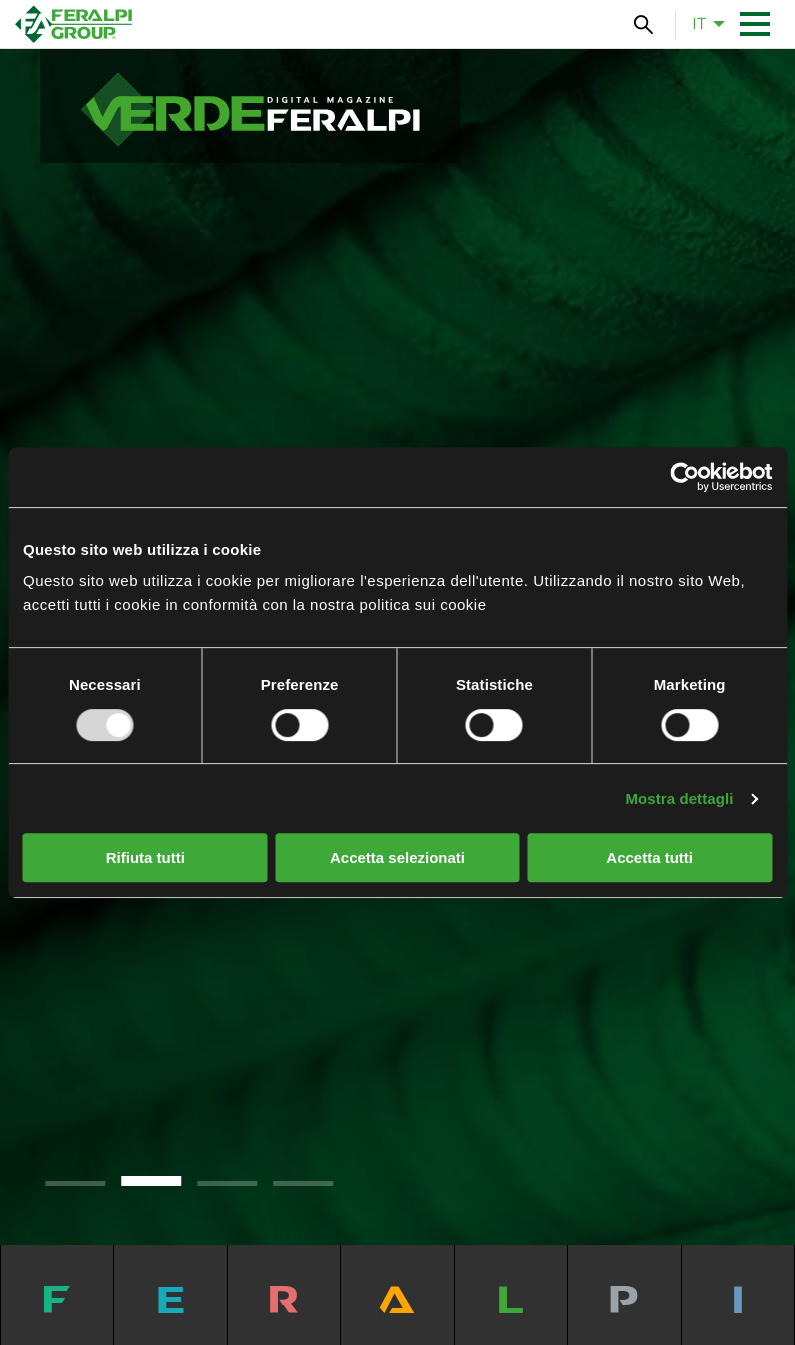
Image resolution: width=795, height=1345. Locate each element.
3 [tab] (227, 1183)
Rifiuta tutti (145, 857)
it (699, 23)
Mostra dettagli (679, 798)
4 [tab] (303, 1183)
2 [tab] (151, 1181)
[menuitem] (703, 24)
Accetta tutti (649, 857)
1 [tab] (75, 1183)
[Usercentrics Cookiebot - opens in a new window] (684, 477)
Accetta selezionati (397, 857)
